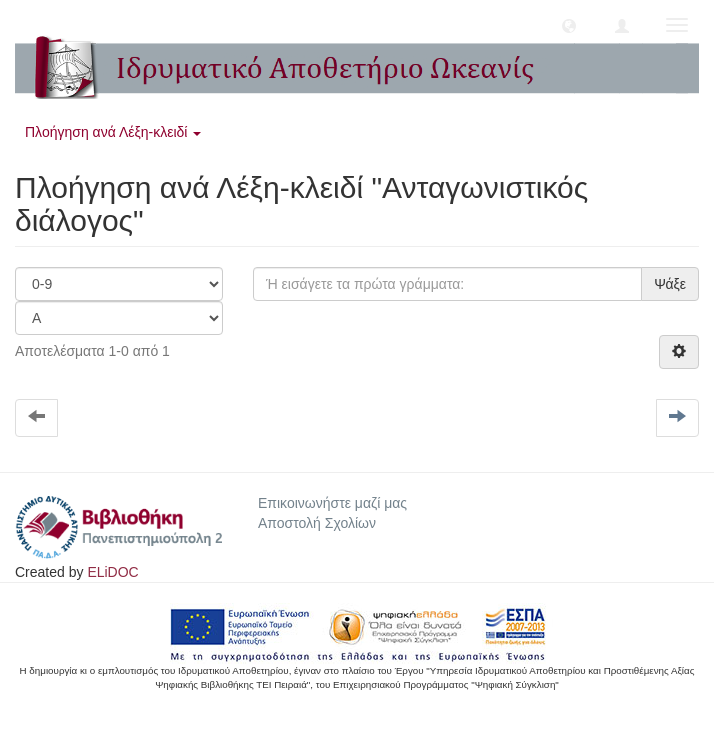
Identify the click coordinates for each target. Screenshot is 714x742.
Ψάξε (670, 284)
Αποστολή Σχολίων (317, 523)
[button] (569, 25)
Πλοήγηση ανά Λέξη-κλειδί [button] (113, 132)
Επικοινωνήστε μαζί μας (332, 503)
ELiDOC (112, 572)
